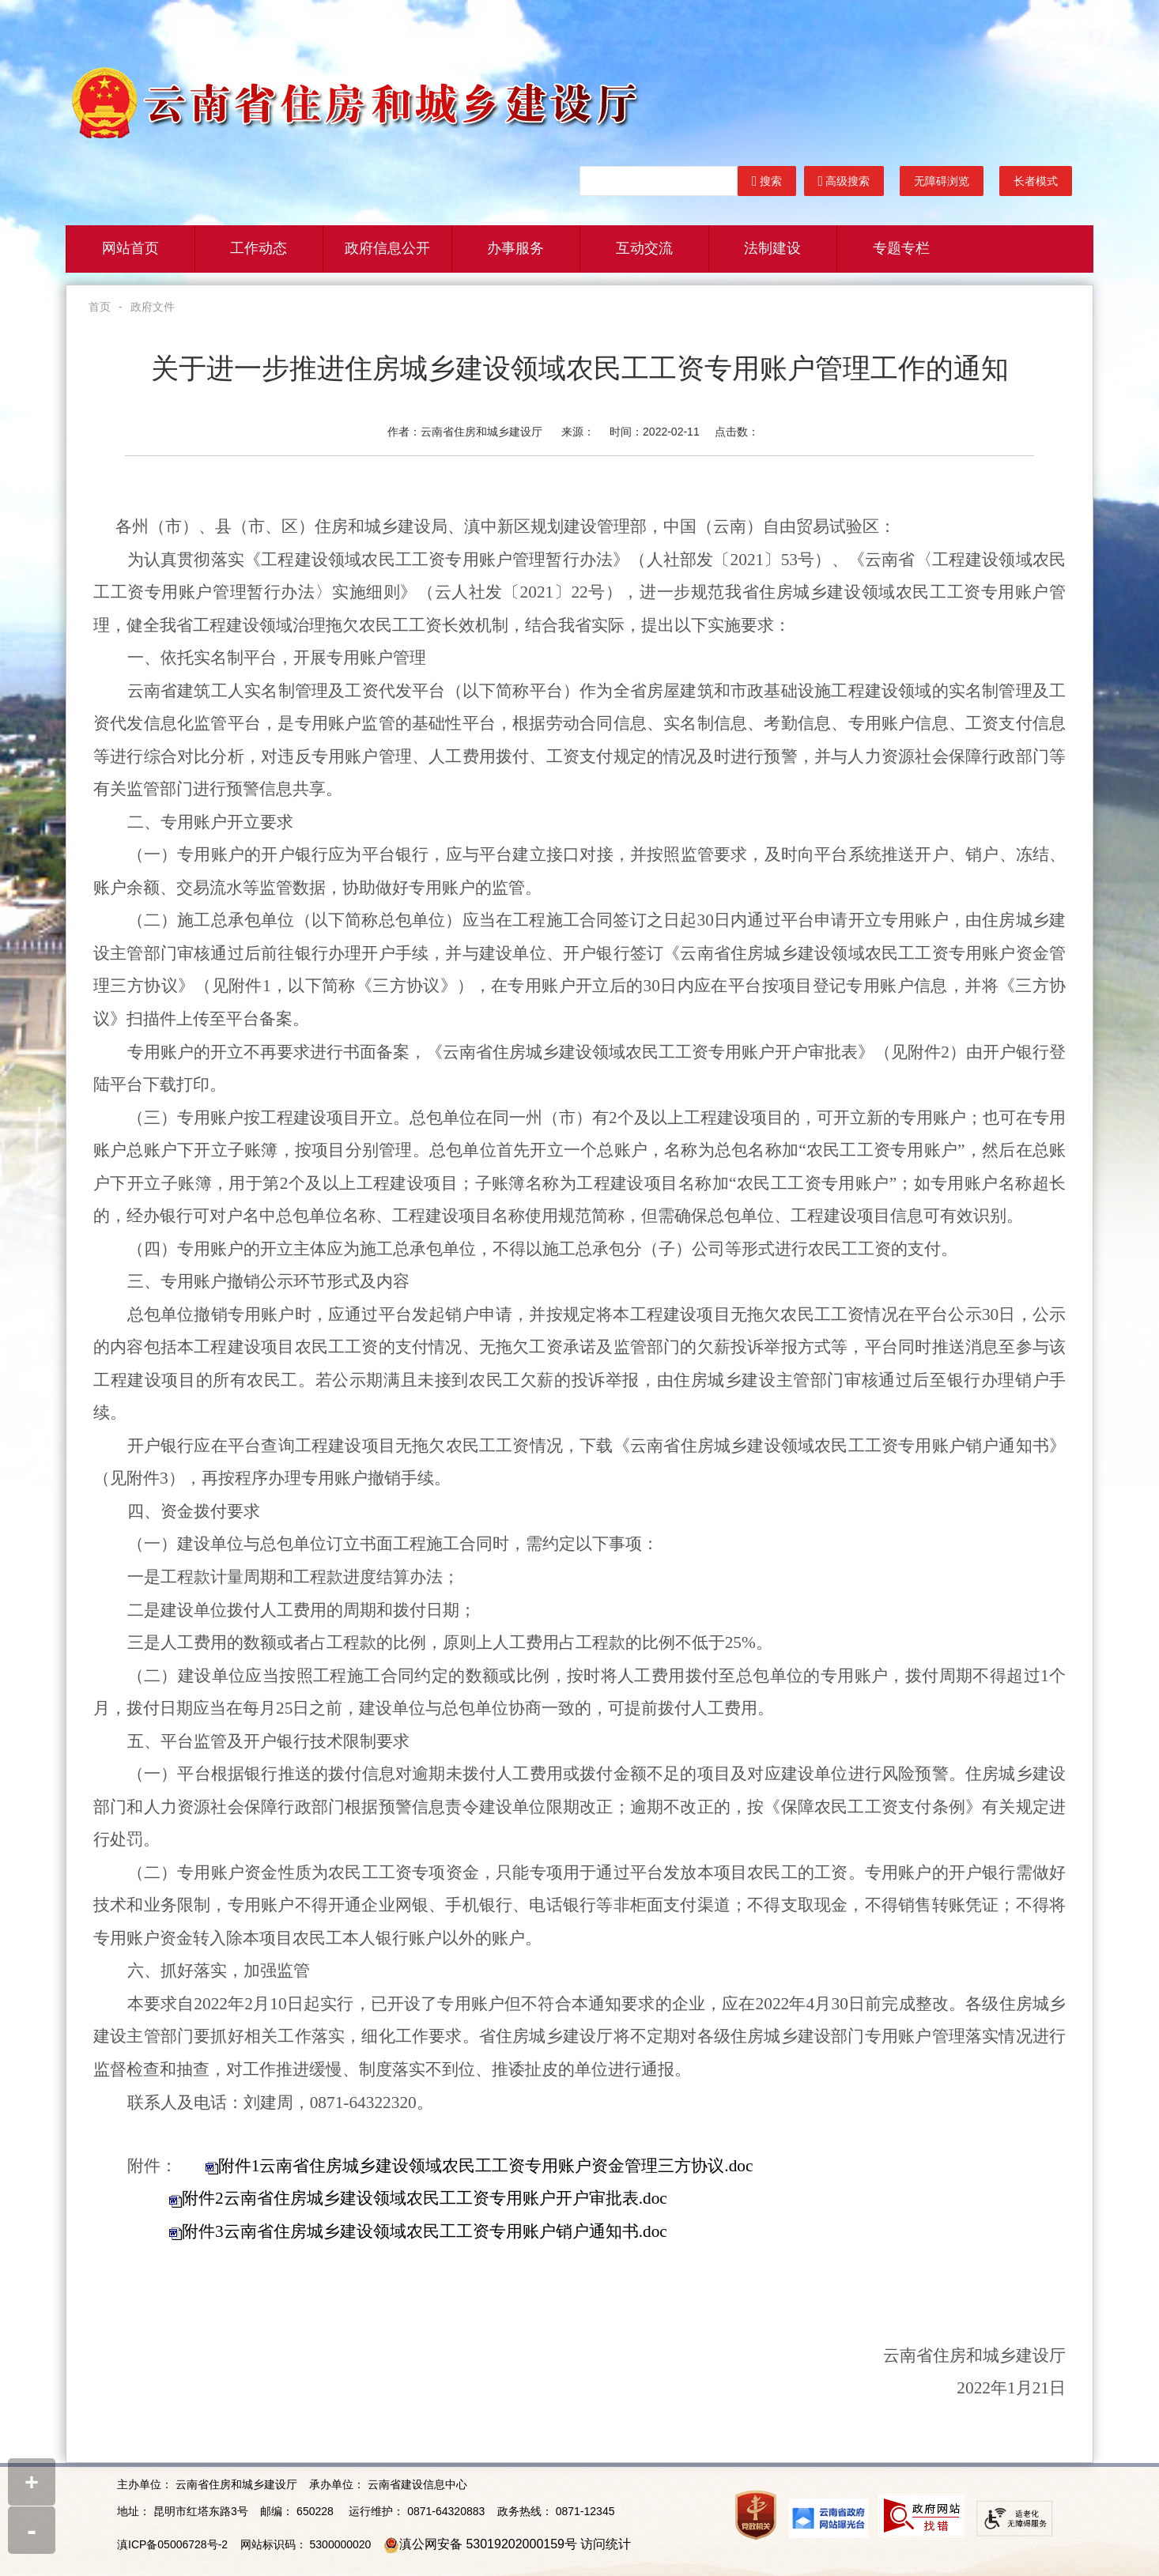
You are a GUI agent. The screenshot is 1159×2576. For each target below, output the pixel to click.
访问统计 (605, 2544)
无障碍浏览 (941, 181)
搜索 (767, 181)
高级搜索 (844, 181)
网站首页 (130, 249)
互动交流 (644, 249)
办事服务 (515, 249)
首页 (100, 306)
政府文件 (152, 306)
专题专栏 (901, 249)
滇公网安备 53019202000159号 (488, 2544)
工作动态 (258, 249)
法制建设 (772, 249)
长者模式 (1036, 181)
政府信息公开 (387, 249)
